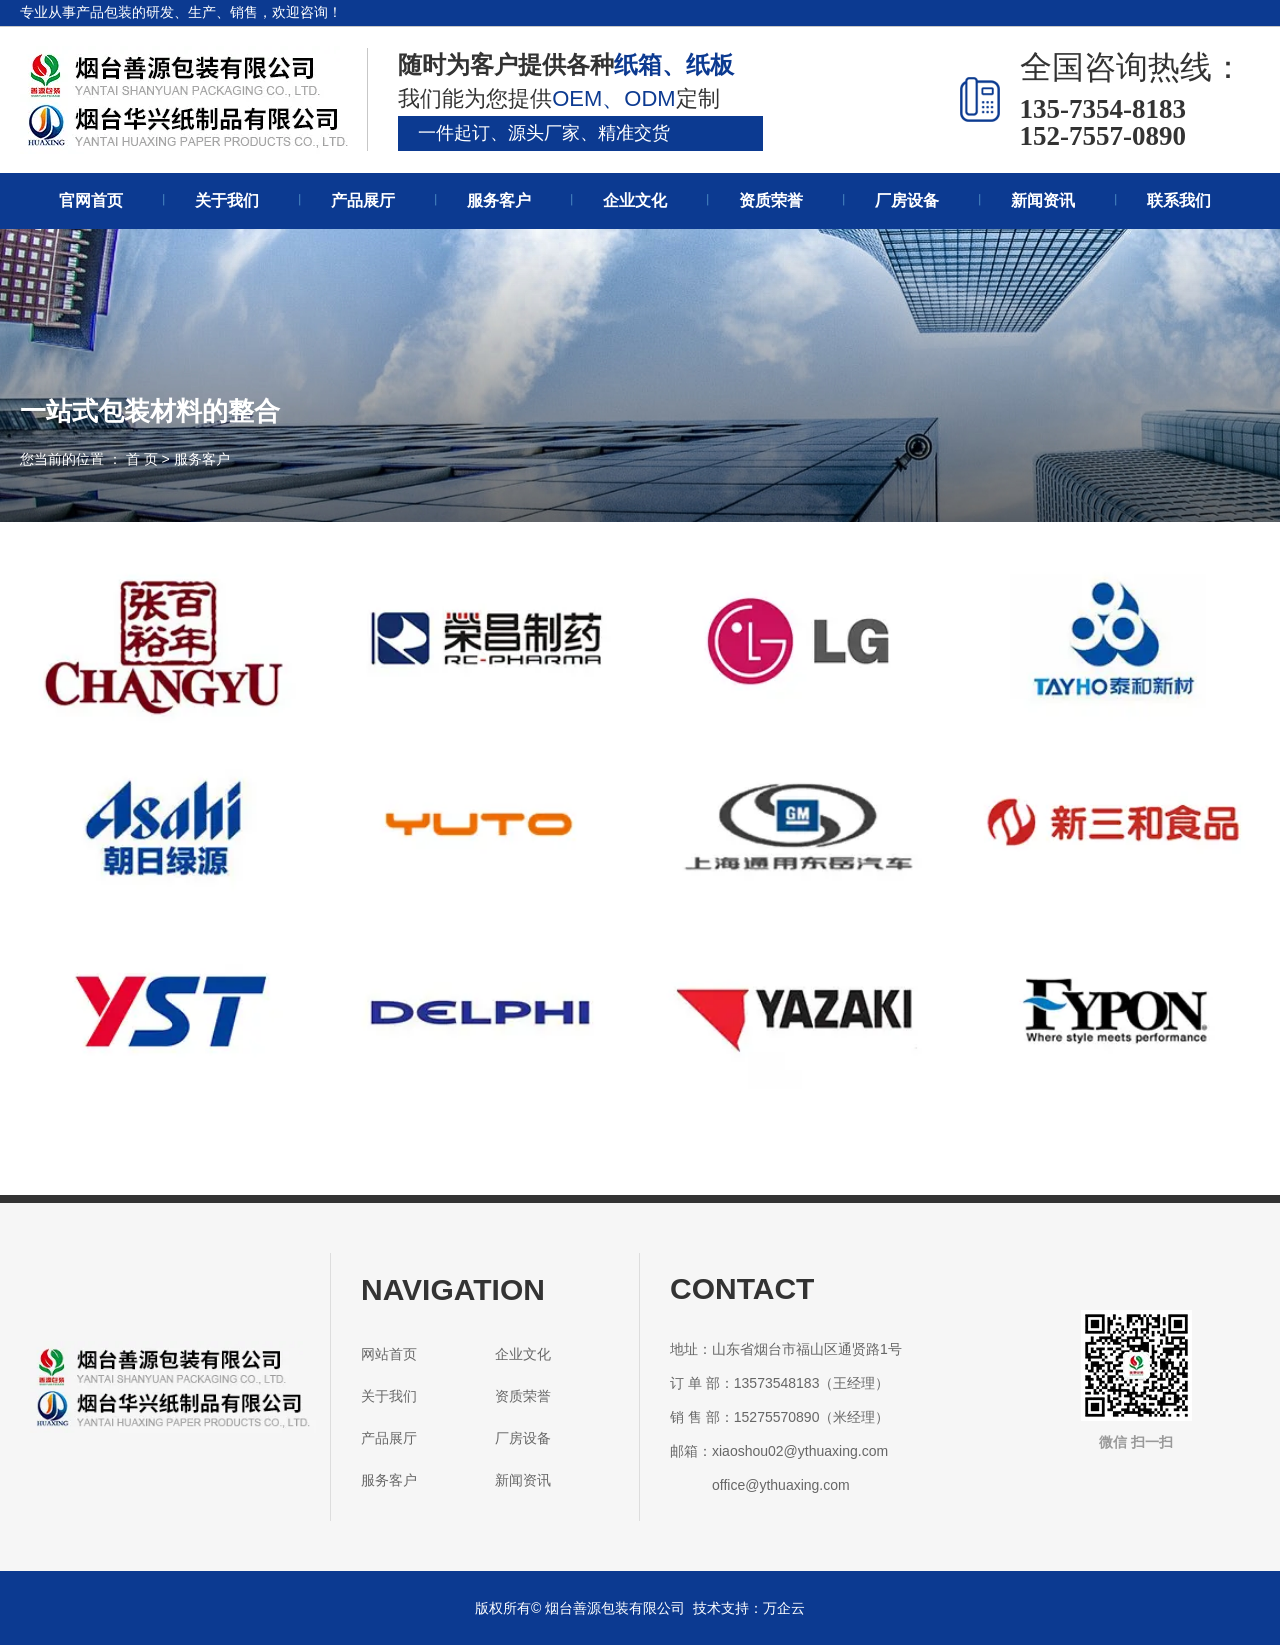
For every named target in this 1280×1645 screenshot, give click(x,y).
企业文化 (635, 200)
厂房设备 (907, 200)
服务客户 (499, 200)
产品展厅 (363, 200)
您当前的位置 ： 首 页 (91, 459)
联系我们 (1179, 200)
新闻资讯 (1043, 200)
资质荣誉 (771, 200)
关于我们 (227, 200)
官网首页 (91, 200)
